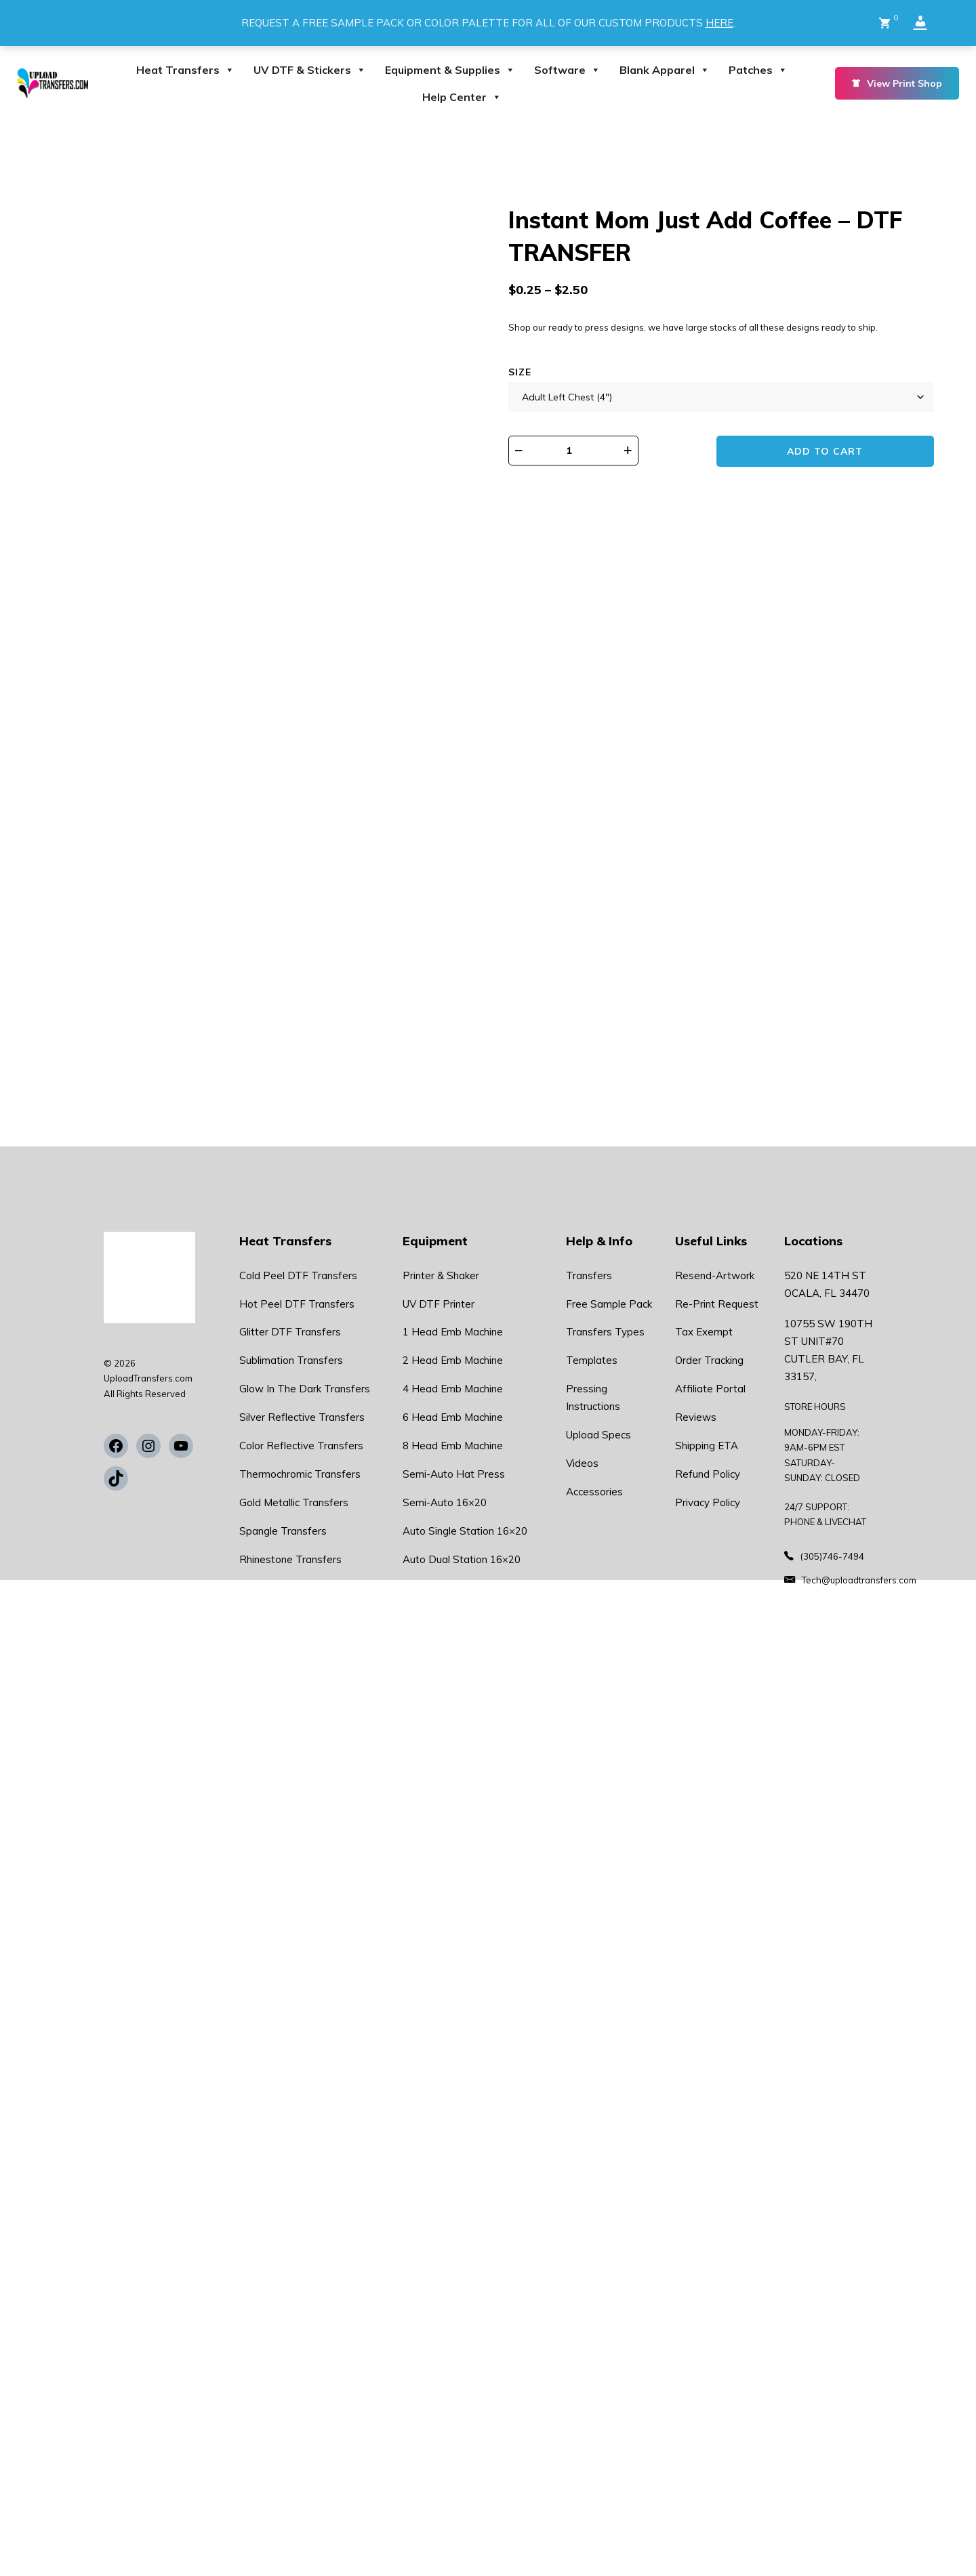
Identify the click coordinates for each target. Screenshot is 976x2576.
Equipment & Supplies (450, 69)
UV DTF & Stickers (309, 69)
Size (519, 372)
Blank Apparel (664, 69)
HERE (719, 22)
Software (567, 69)
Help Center (462, 96)
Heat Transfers (185, 69)
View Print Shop (897, 83)
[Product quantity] (576, 450)
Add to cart (828, 451)
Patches (758, 69)
